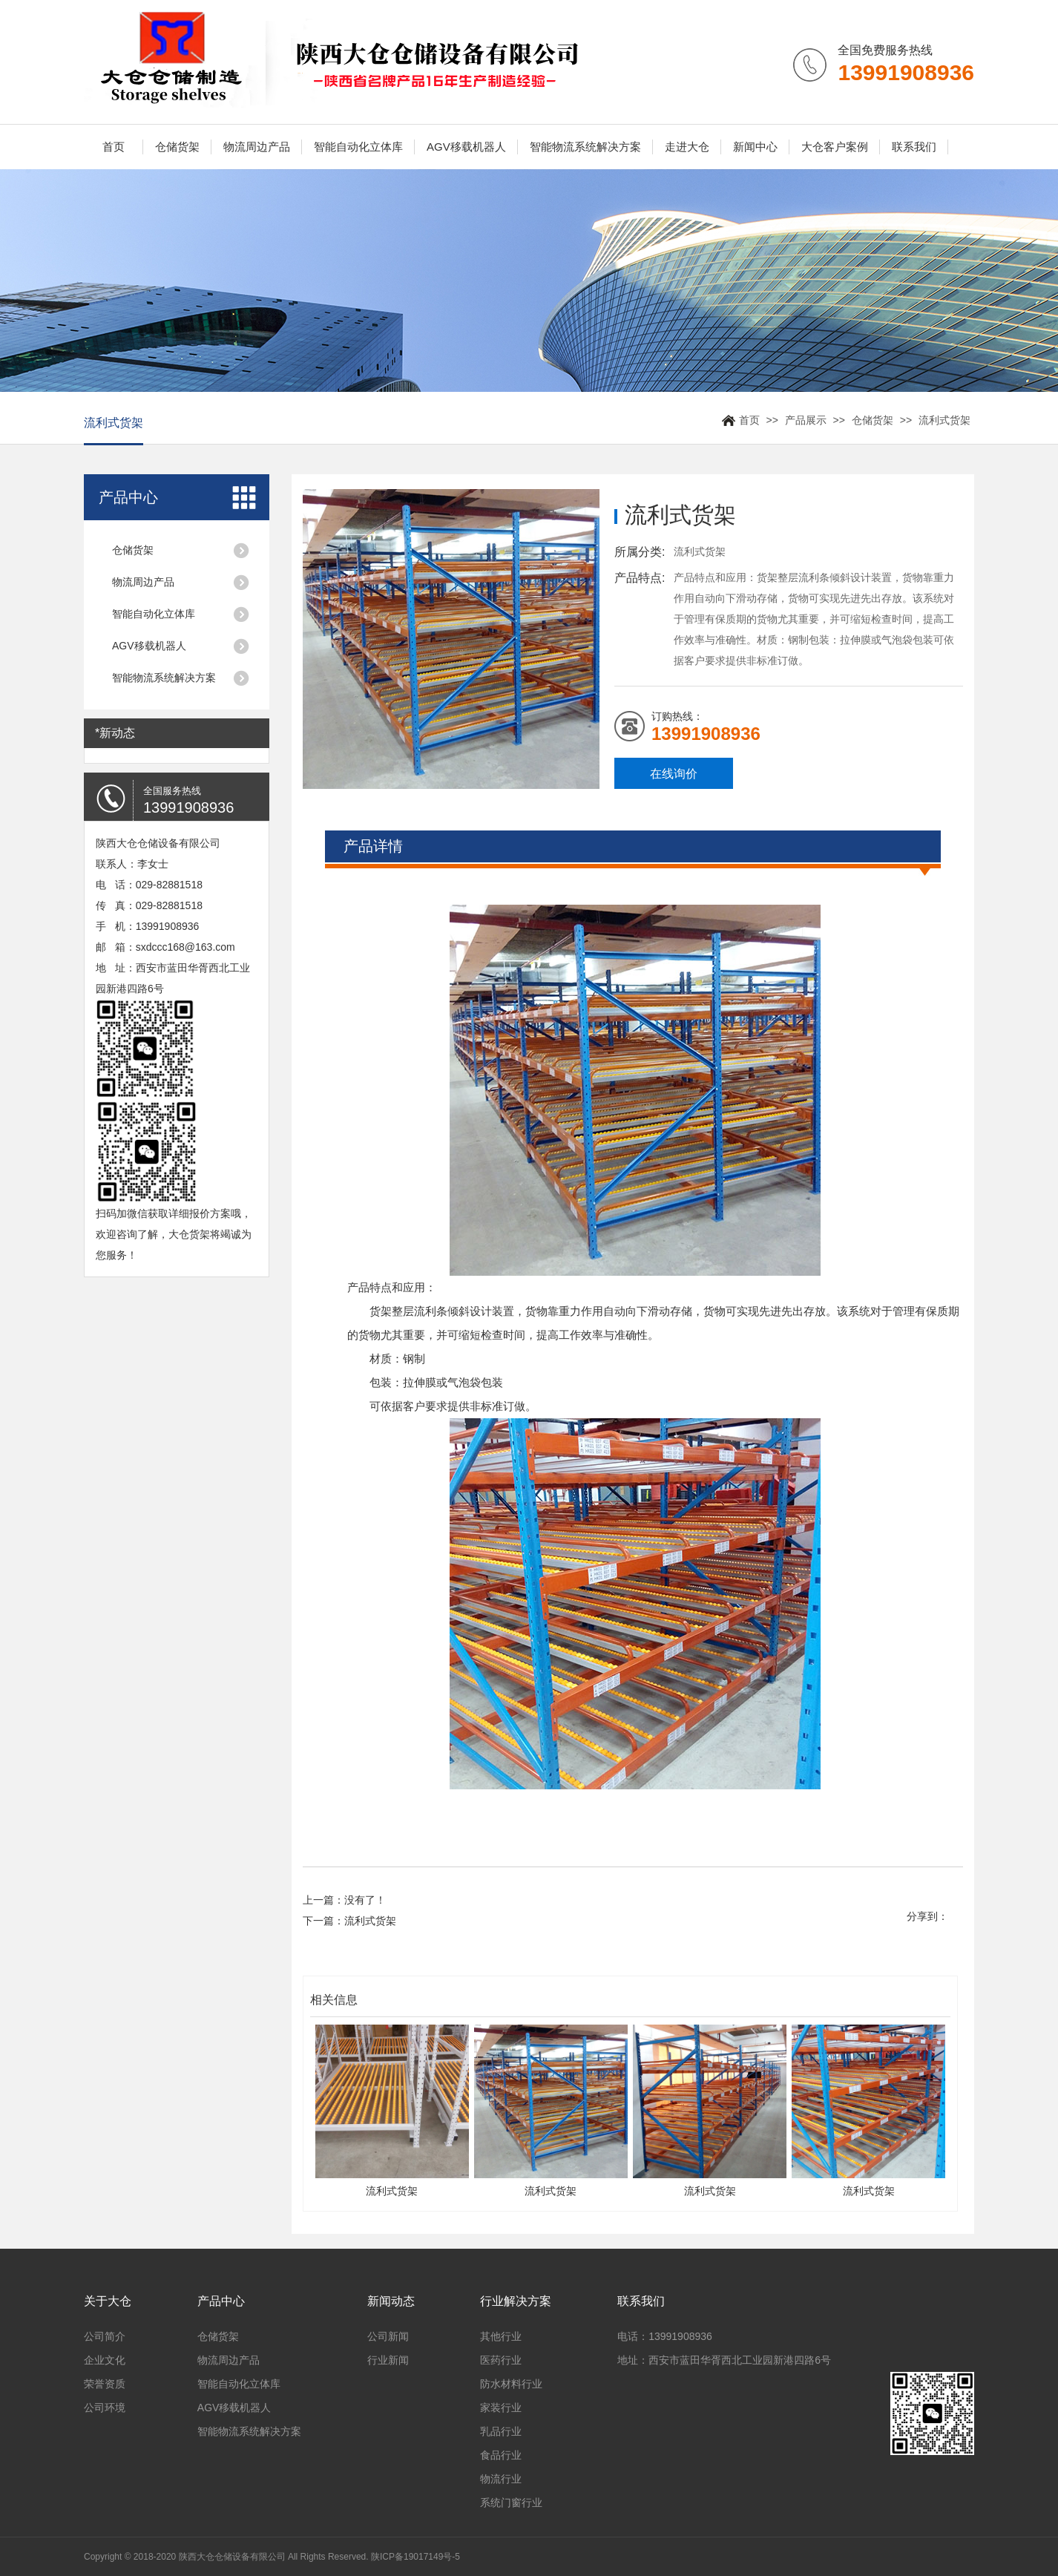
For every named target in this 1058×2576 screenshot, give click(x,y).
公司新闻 (388, 2336)
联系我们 (914, 146)
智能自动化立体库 (358, 146)
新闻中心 (755, 146)
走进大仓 (687, 146)
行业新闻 (388, 2360)
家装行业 (501, 2407)
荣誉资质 (104, 2384)
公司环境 (104, 2407)
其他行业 (501, 2336)
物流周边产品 (256, 146)
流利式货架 (944, 420)
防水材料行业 (511, 2384)
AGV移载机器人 (466, 146)
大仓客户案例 (834, 146)
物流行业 (501, 2479)
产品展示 (806, 420)
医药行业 (501, 2360)
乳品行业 (501, 2431)
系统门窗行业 (511, 2502)
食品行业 (501, 2455)
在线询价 (673, 773)
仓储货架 (177, 146)
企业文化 (104, 2360)
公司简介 (104, 2336)
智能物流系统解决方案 (585, 146)
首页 (113, 146)
